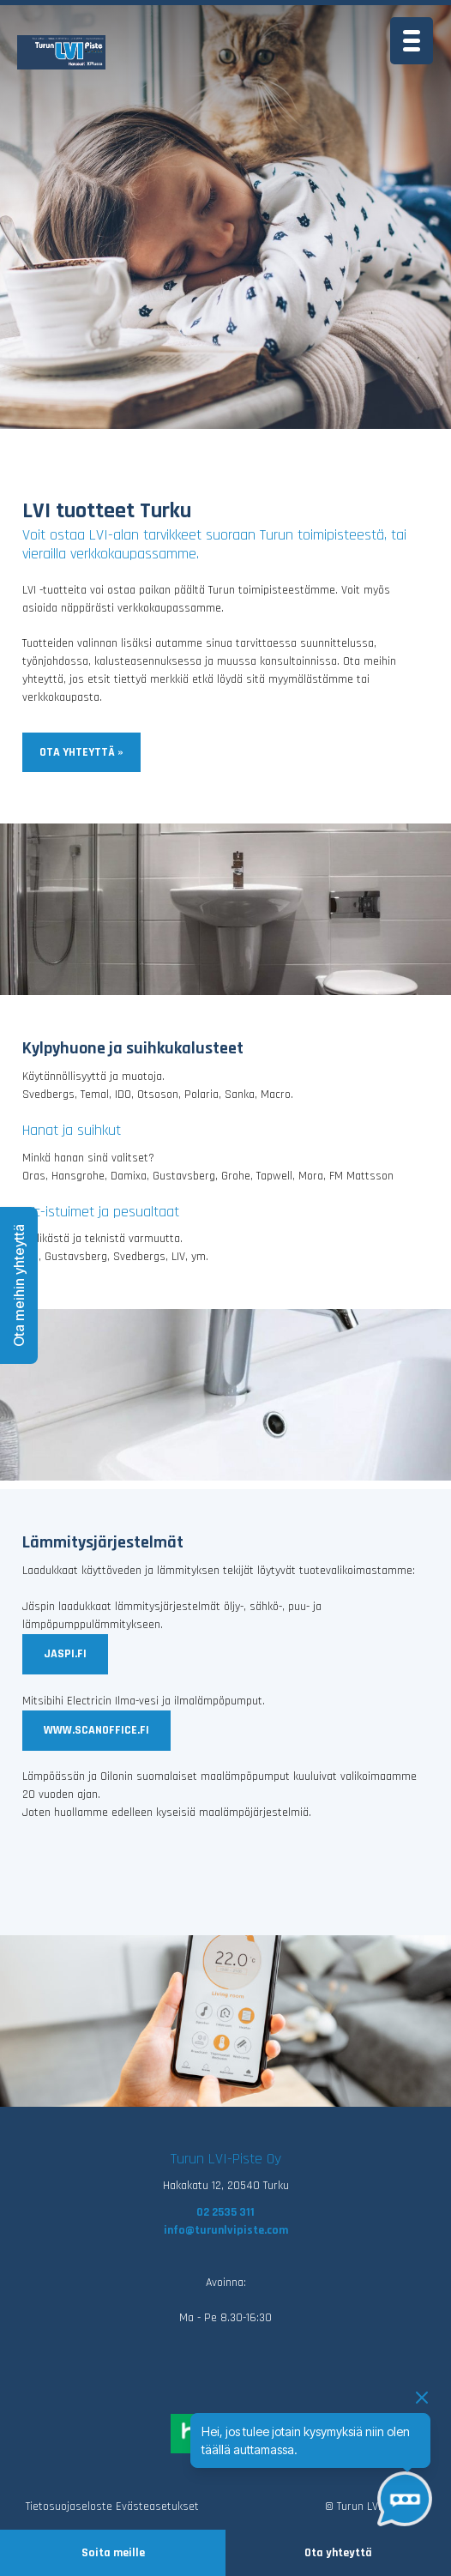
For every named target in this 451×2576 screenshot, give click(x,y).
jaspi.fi (65, 1654)
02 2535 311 (225, 2212)
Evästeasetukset (157, 2506)
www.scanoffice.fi (96, 1730)
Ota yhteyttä (338, 2553)
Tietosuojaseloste (69, 2506)
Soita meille (113, 2553)
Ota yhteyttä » (81, 752)
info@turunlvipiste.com (226, 2230)
